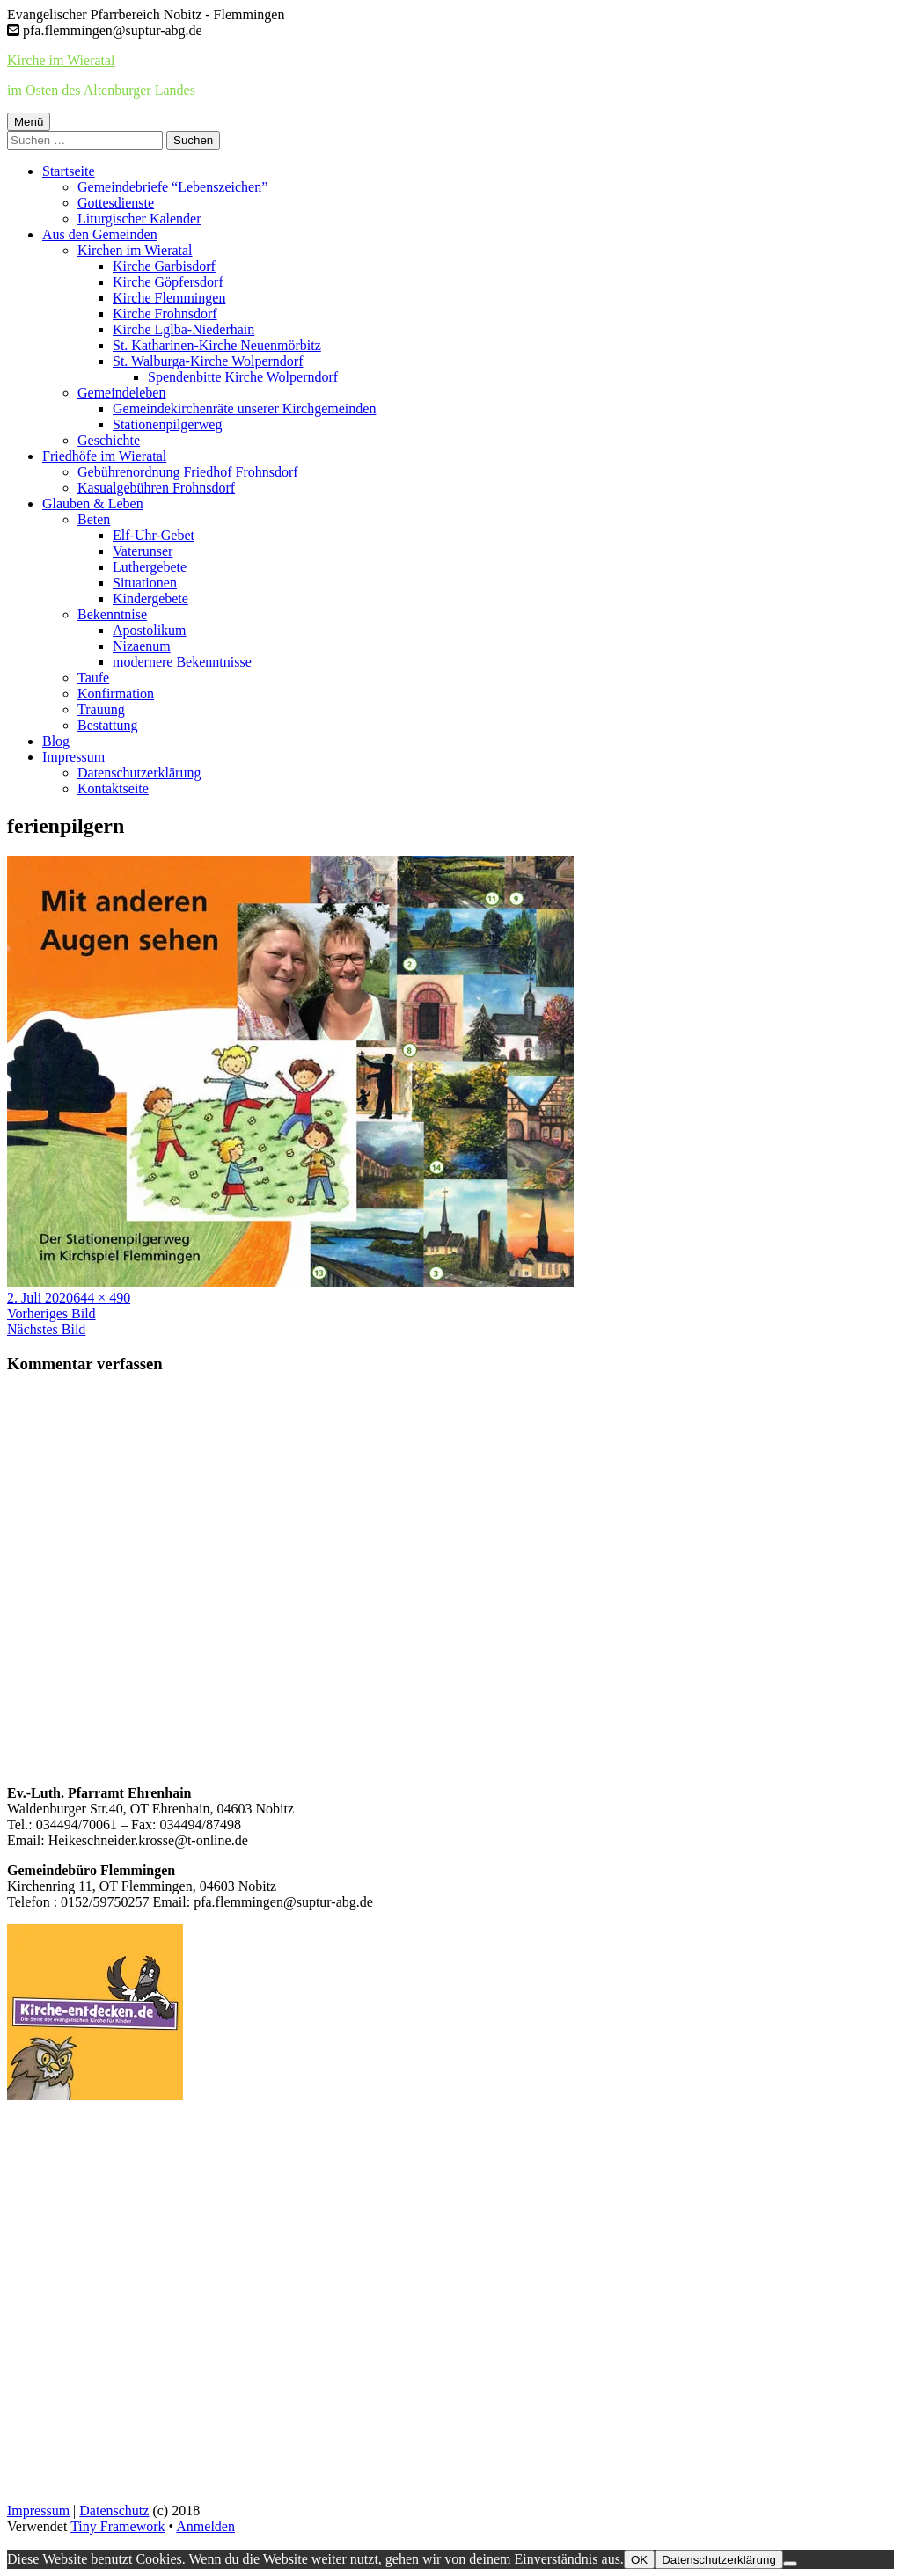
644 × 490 (101, 1297)
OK (639, 2559)
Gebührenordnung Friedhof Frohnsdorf (187, 471)
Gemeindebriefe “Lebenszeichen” (172, 186)
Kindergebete (150, 598)
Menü (28, 121)
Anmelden (205, 2526)
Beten (93, 519)
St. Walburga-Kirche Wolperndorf (208, 361)
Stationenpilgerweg (167, 424)
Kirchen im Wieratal (135, 250)
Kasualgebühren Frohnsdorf (156, 487)
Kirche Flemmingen (169, 297)
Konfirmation (115, 693)
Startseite (68, 171)
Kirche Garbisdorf (164, 266)
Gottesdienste (115, 202)
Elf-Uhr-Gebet (153, 535)
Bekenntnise (112, 614)
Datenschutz (114, 2510)
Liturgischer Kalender (139, 218)
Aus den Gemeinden (99, 234)
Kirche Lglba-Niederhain (183, 329)
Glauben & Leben (92, 503)
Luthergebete (150, 566)
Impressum (73, 756)
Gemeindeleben (121, 392)
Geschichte (108, 440)
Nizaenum (142, 646)
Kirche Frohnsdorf (165, 313)
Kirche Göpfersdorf (168, 281)
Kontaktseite (113, 788)
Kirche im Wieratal (61, 60)
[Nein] (790, 2563)
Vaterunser (142, 551)
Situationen (145, 582)
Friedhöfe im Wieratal (104, 456)
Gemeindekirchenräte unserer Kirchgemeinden (244, 408)
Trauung (101, 709)
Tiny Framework (117, 2526)
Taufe (93, 677)
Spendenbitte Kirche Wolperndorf (243, 376)
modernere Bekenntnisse (182, 661)
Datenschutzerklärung (139, 772)
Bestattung (107, 725)
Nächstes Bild (46, 1329)
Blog (56, 740)
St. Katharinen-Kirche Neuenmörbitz (217, 345)
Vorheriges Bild (51, 1313)
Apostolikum (150, 630)
